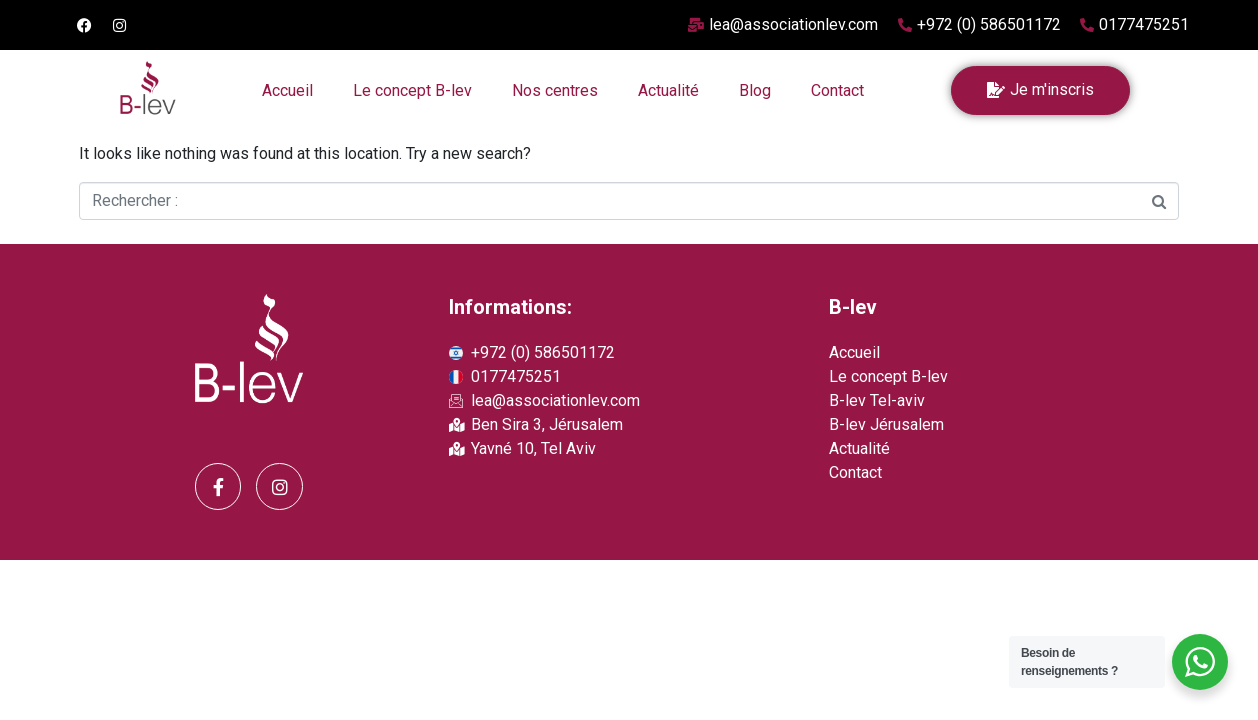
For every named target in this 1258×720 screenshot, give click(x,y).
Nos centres (555, 90)
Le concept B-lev (412, 90)
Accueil (287, 90)
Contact (837, 90)
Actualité (668, 90)
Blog (755, 90)
